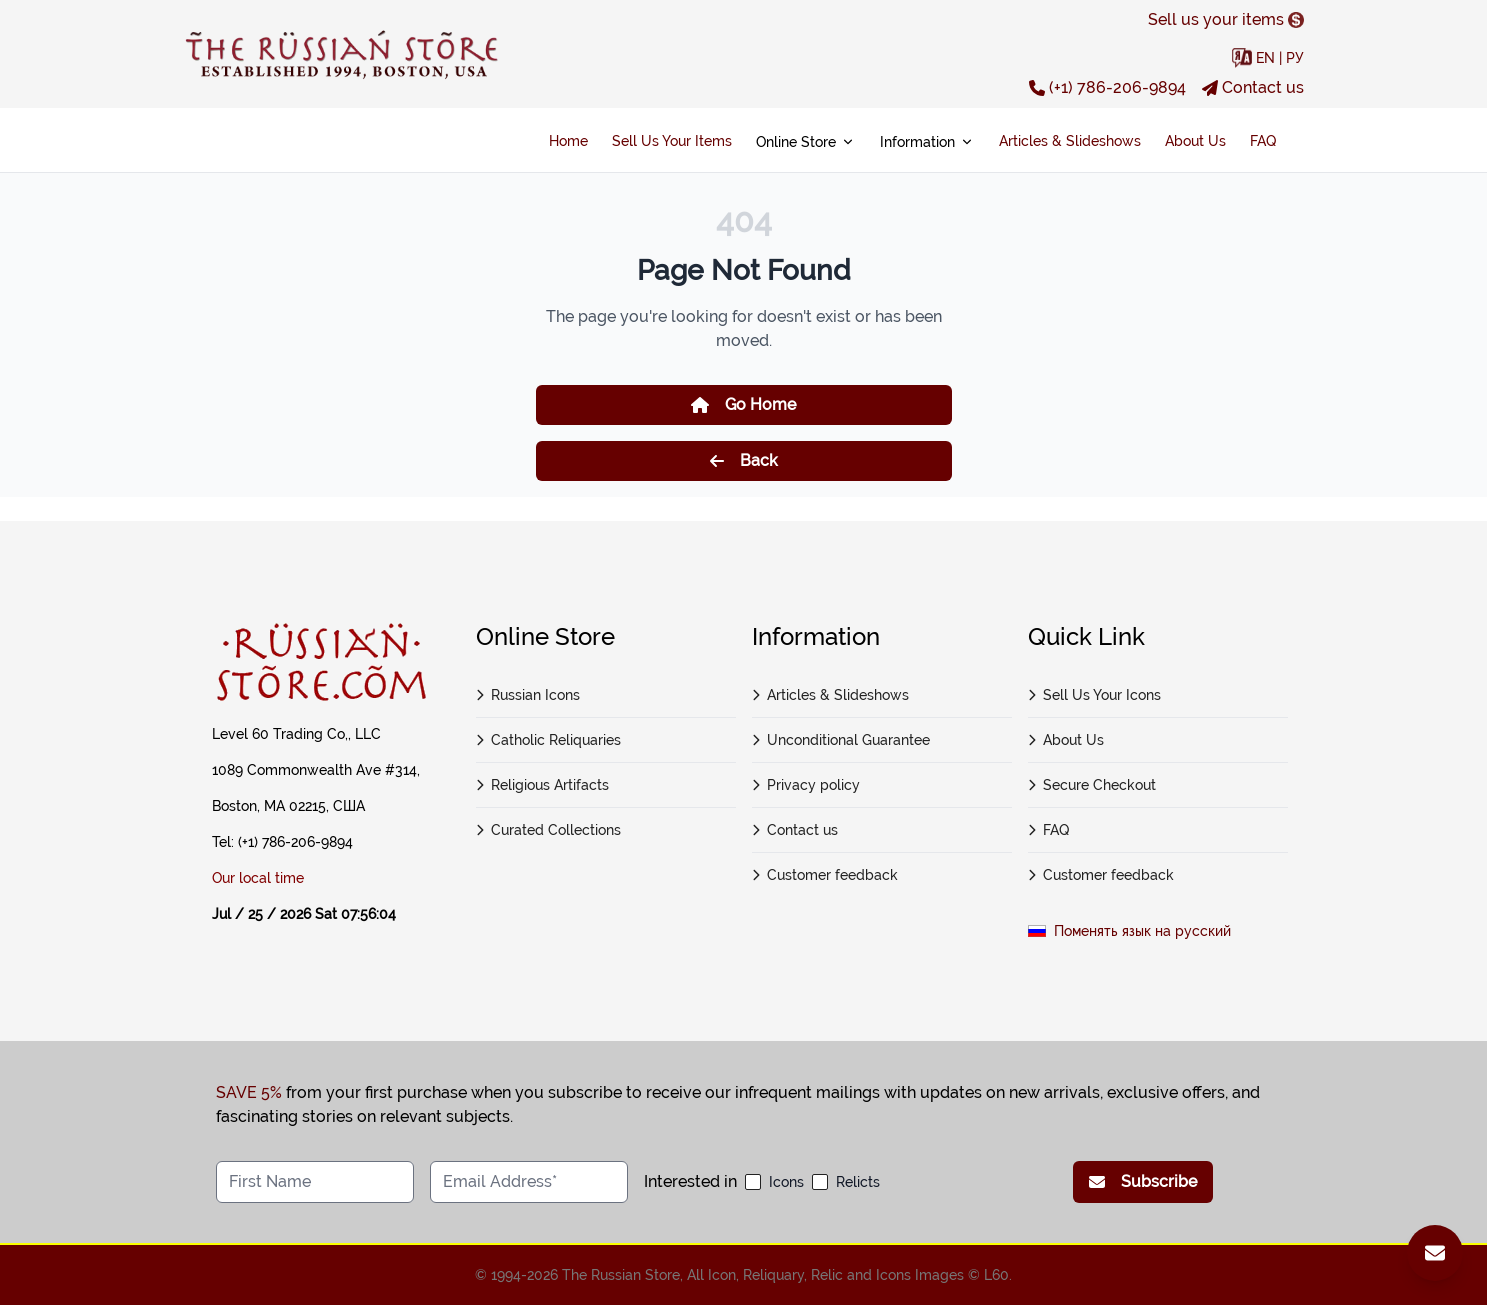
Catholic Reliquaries (549, 740)
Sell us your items (1226, 19)
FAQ (1263, 141)
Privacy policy (806, 785)
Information (927, 142)
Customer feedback (825, 875)
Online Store (806, 142)
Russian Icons (528, 695)
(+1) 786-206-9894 (1107, 87)
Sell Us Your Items (672, 141)
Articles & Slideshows (1070, 141)
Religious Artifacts (543, 785)
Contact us (1253, 87)
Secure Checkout (1092, 785)
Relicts (858, 1182)
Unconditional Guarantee (841, 740)
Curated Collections (549, 830)
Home (568, 141)
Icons (786, 1182)
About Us (1195, 141)
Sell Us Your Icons (1095, 695)
